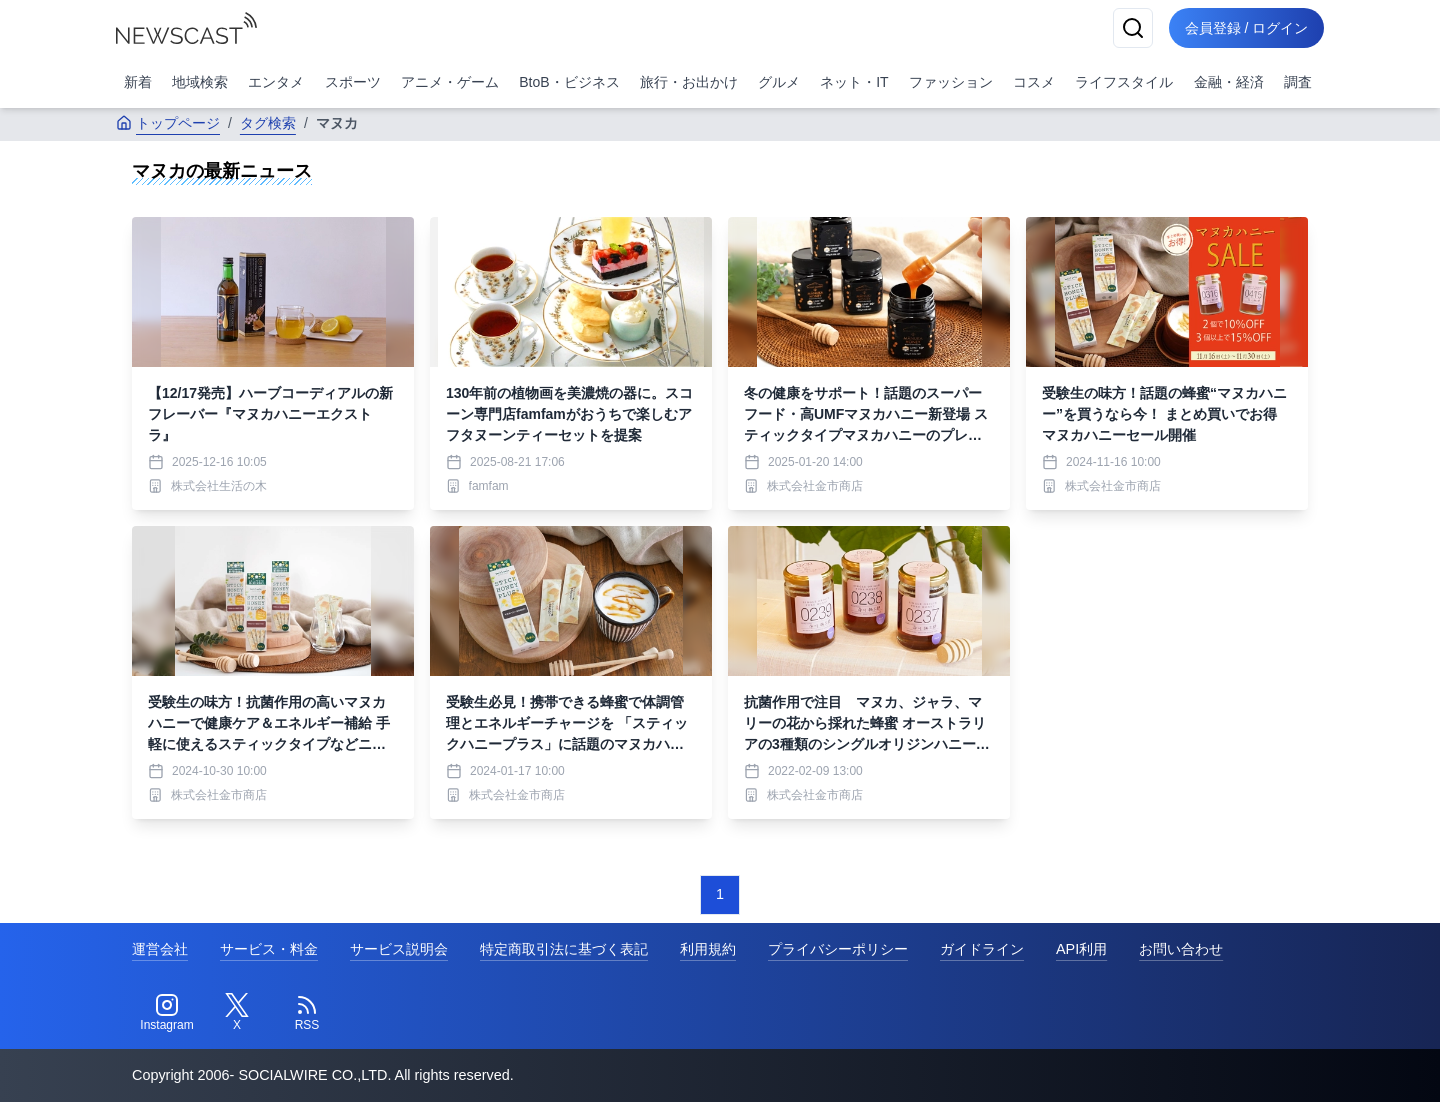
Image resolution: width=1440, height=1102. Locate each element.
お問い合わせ (1181, 949)
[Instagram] (167, 1013)
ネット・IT (854, 82)
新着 (138, 82)
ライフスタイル (1124, 82)
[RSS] (307, 1013)
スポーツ (353, 82)
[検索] (1132, 28)
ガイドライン (982, 949)
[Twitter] (237, 1013)
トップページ (168, 123)
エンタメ (276, 82)
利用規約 (708, 949)
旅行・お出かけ (689, 82)
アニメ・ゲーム (450, 82)
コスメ (1034, 82)
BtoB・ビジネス (569, 82)
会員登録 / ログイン (1246, 28)
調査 (1298, 82)
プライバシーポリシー (838, 949)
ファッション (951, 82)
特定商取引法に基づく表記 (564, 949)
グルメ (779, 82)
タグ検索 (268, 123)
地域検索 (200, 82)
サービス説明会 (399, 949)
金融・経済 (1229, 82)
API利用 (1081, 949)
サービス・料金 (269, 949)
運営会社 (160, 949)
